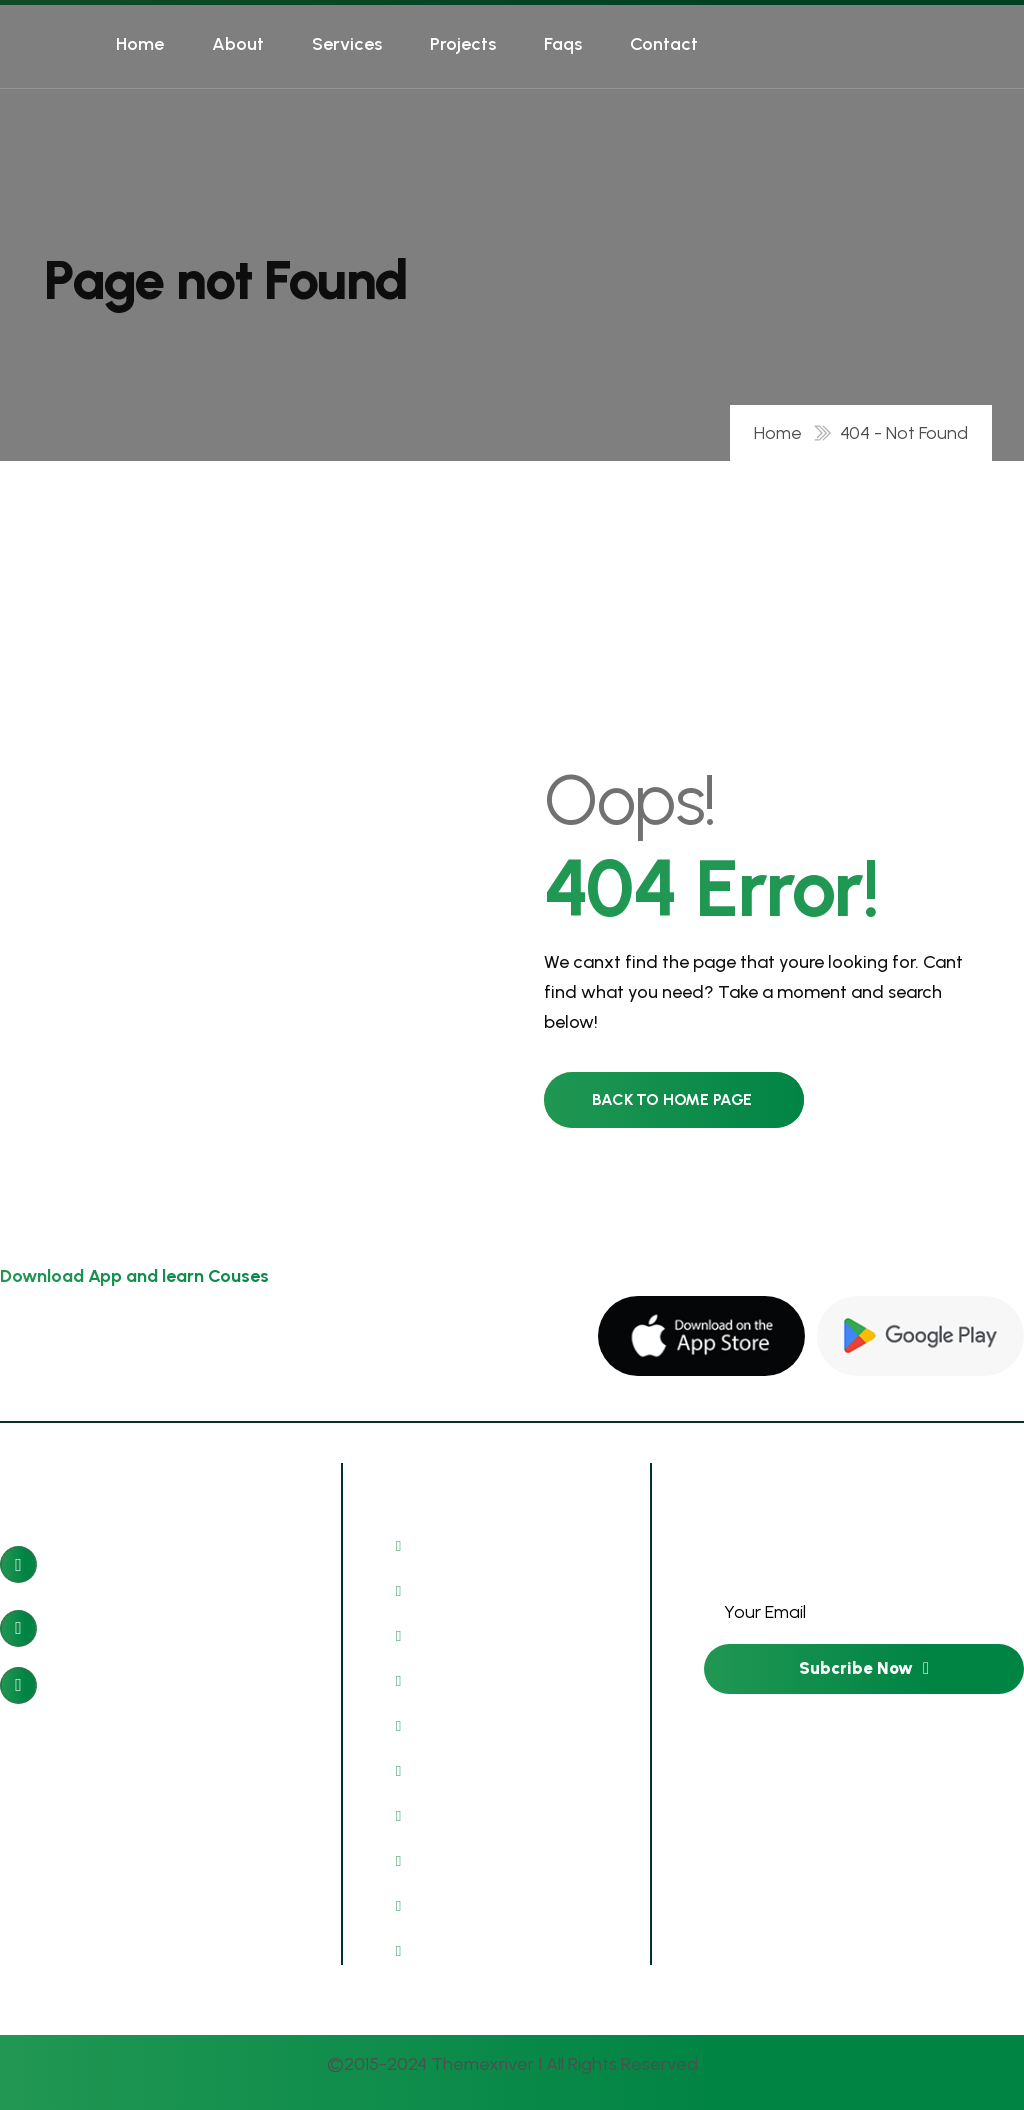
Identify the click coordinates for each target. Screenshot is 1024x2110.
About (238, 44)
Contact (664, 44)
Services (347, 44)
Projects (463, 44)
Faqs (563, 44)
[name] (701, 1336)
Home (140, 44)
